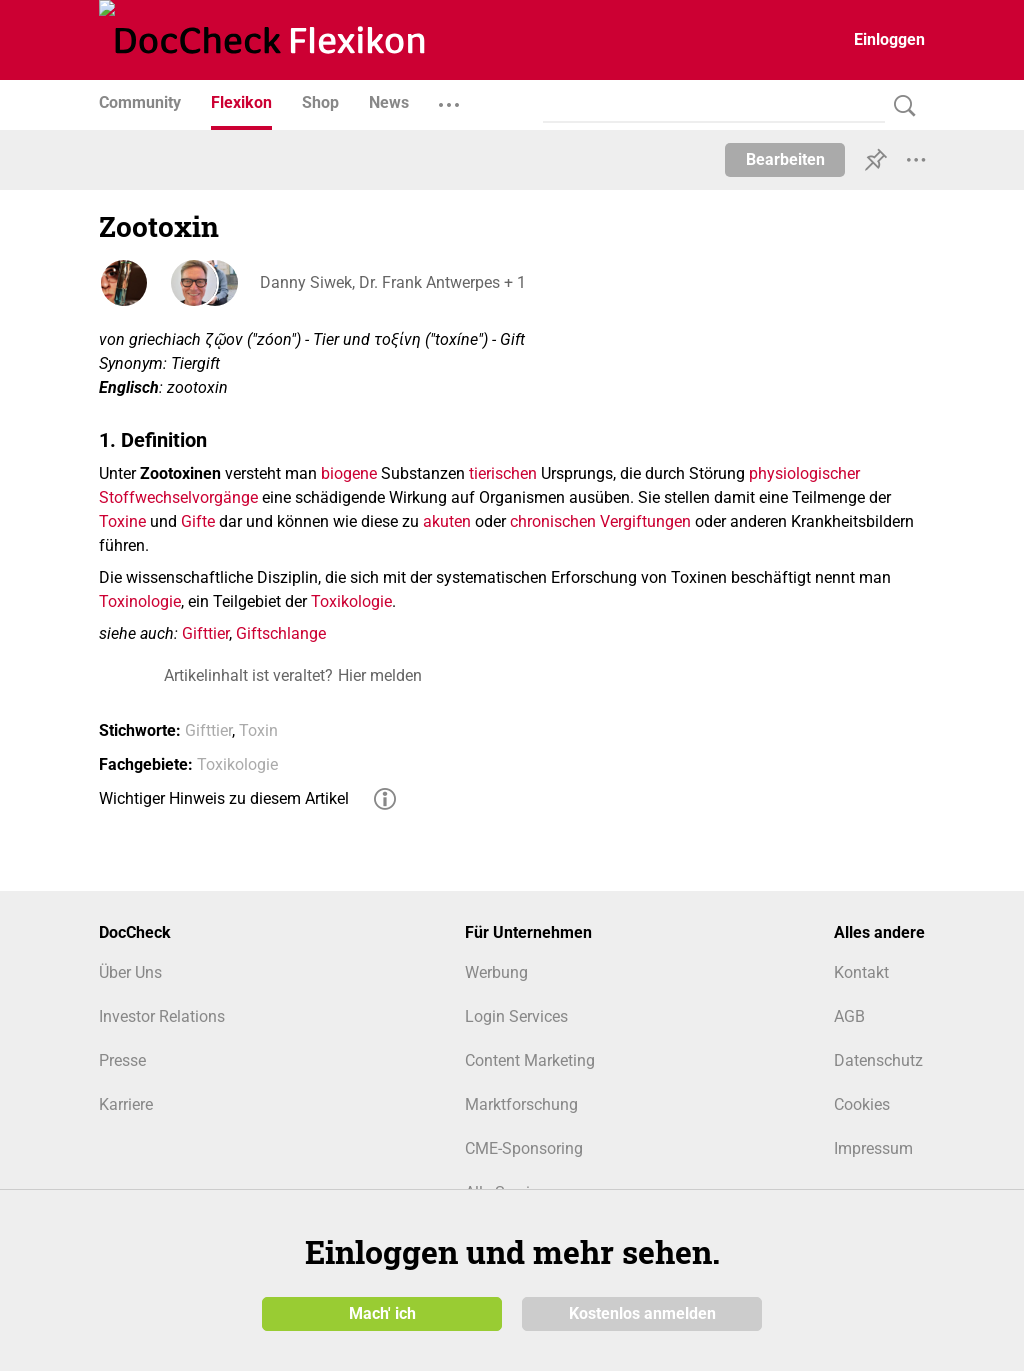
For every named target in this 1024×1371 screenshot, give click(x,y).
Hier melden (380, 675)
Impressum (873, 1148)
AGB (849, 1016)
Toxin (258, 730)
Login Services (516, 1016)
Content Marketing (530, 1060)
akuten (447, 521)
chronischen (553, 521)
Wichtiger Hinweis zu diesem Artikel (224, 798)
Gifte (198, 521)
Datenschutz (878, 1060)
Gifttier (205, 633)
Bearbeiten (785, 159)
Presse (122, 1060)
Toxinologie (140, 601)
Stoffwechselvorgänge (178, 497)
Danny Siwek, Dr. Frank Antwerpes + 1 (392, 282)
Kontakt (861, 972)
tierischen (503, 473)
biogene (349, 473)
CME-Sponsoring (524, 1148)
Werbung (496, 972)
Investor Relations (162, 1016)
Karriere (126, 1104)
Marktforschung (521, 1104)
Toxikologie (351, 601)
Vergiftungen (645, 521)
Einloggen (889, 39)
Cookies (862, 1104)
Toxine (122, 521)
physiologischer (804, 473)
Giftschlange (281, 633)
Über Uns (130, 972)
